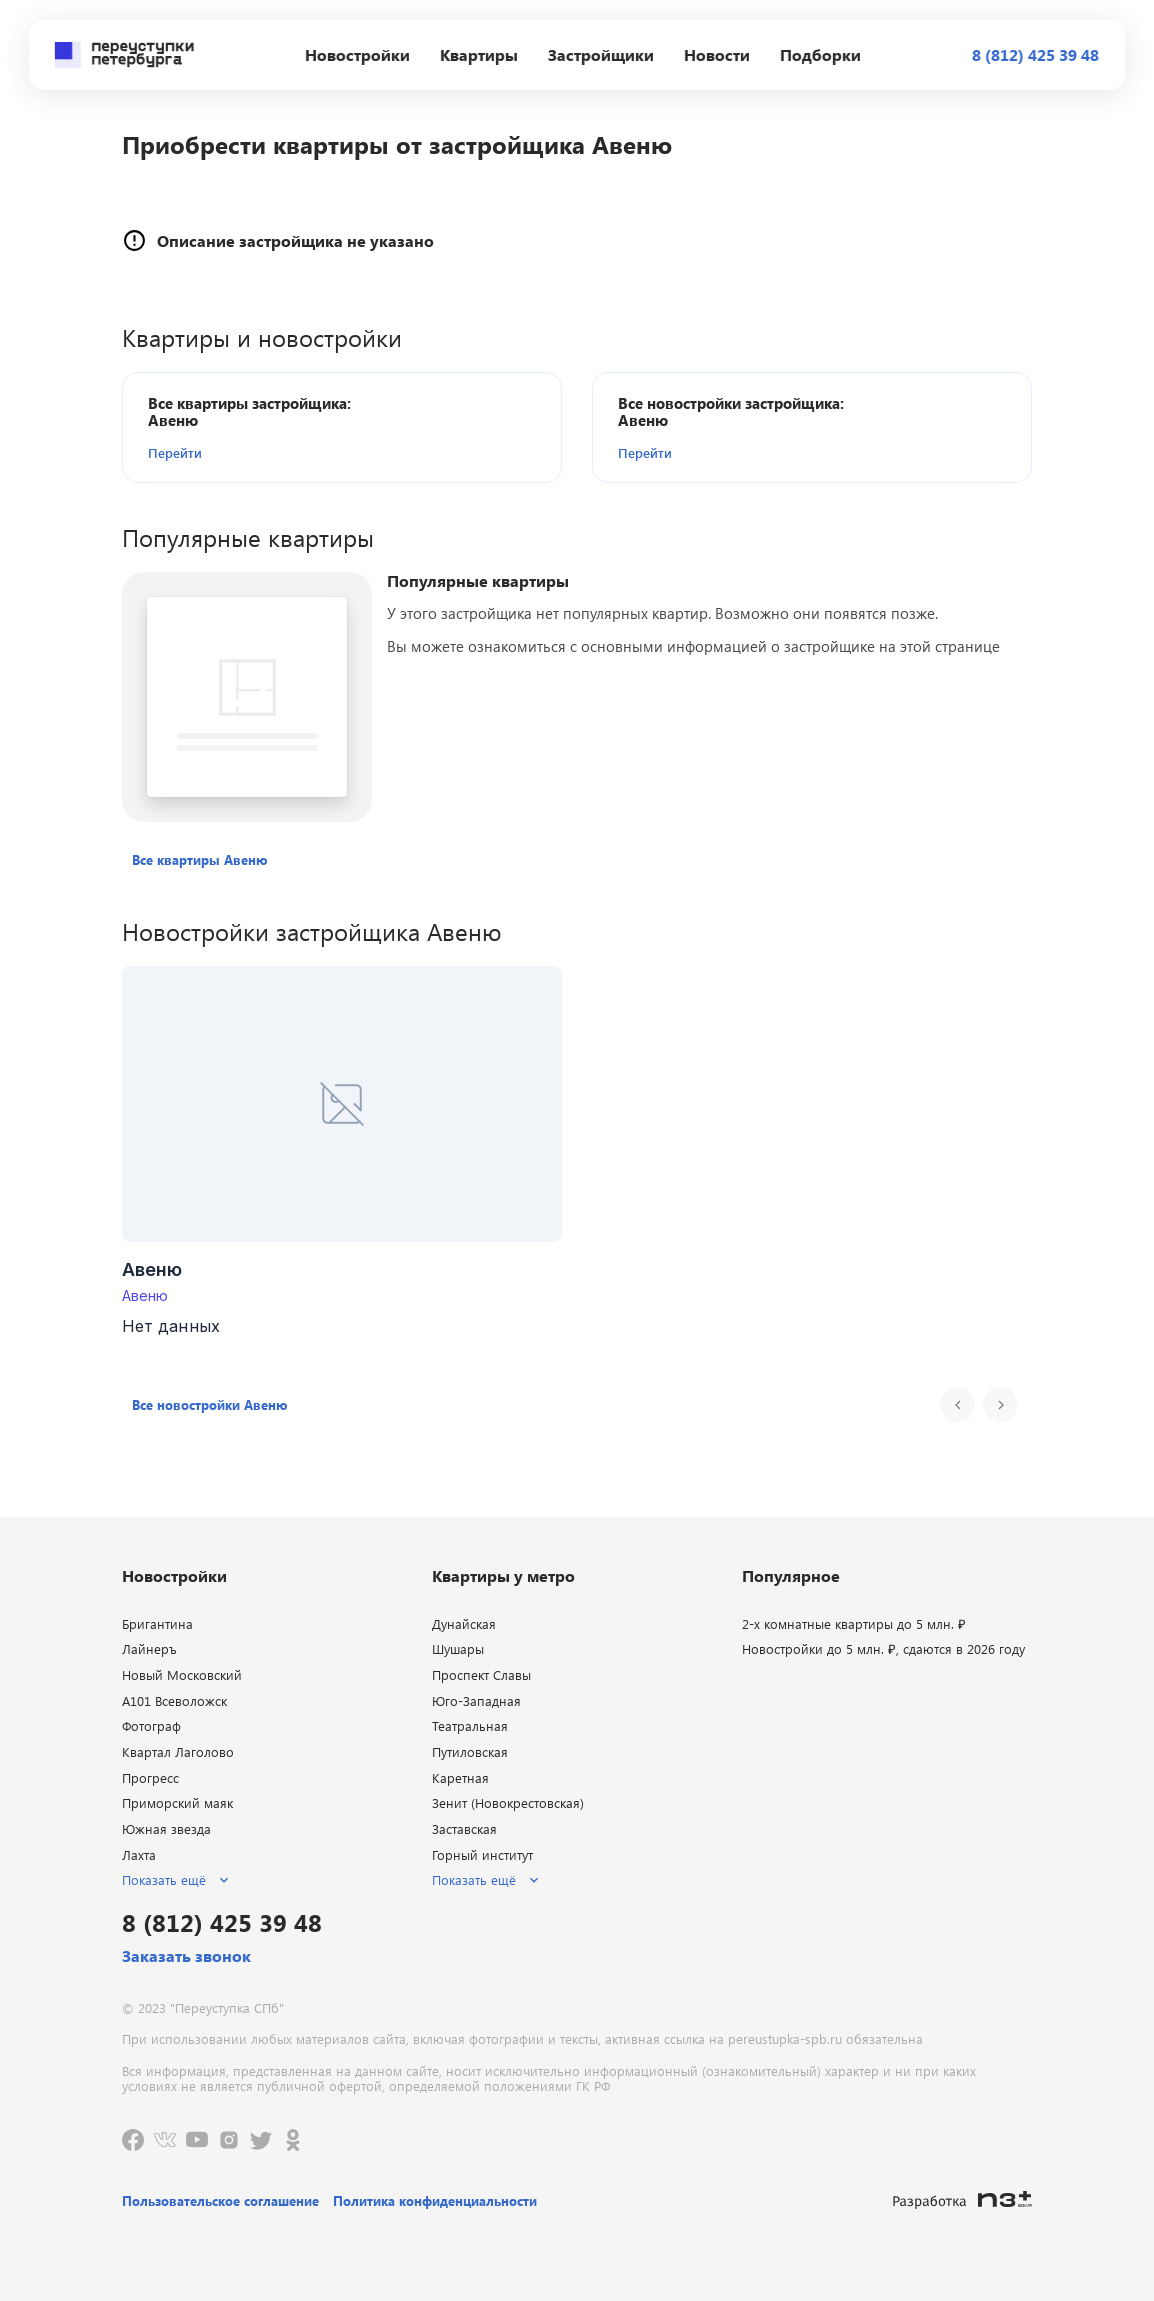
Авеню (145, 1295)
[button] (263, 453)
